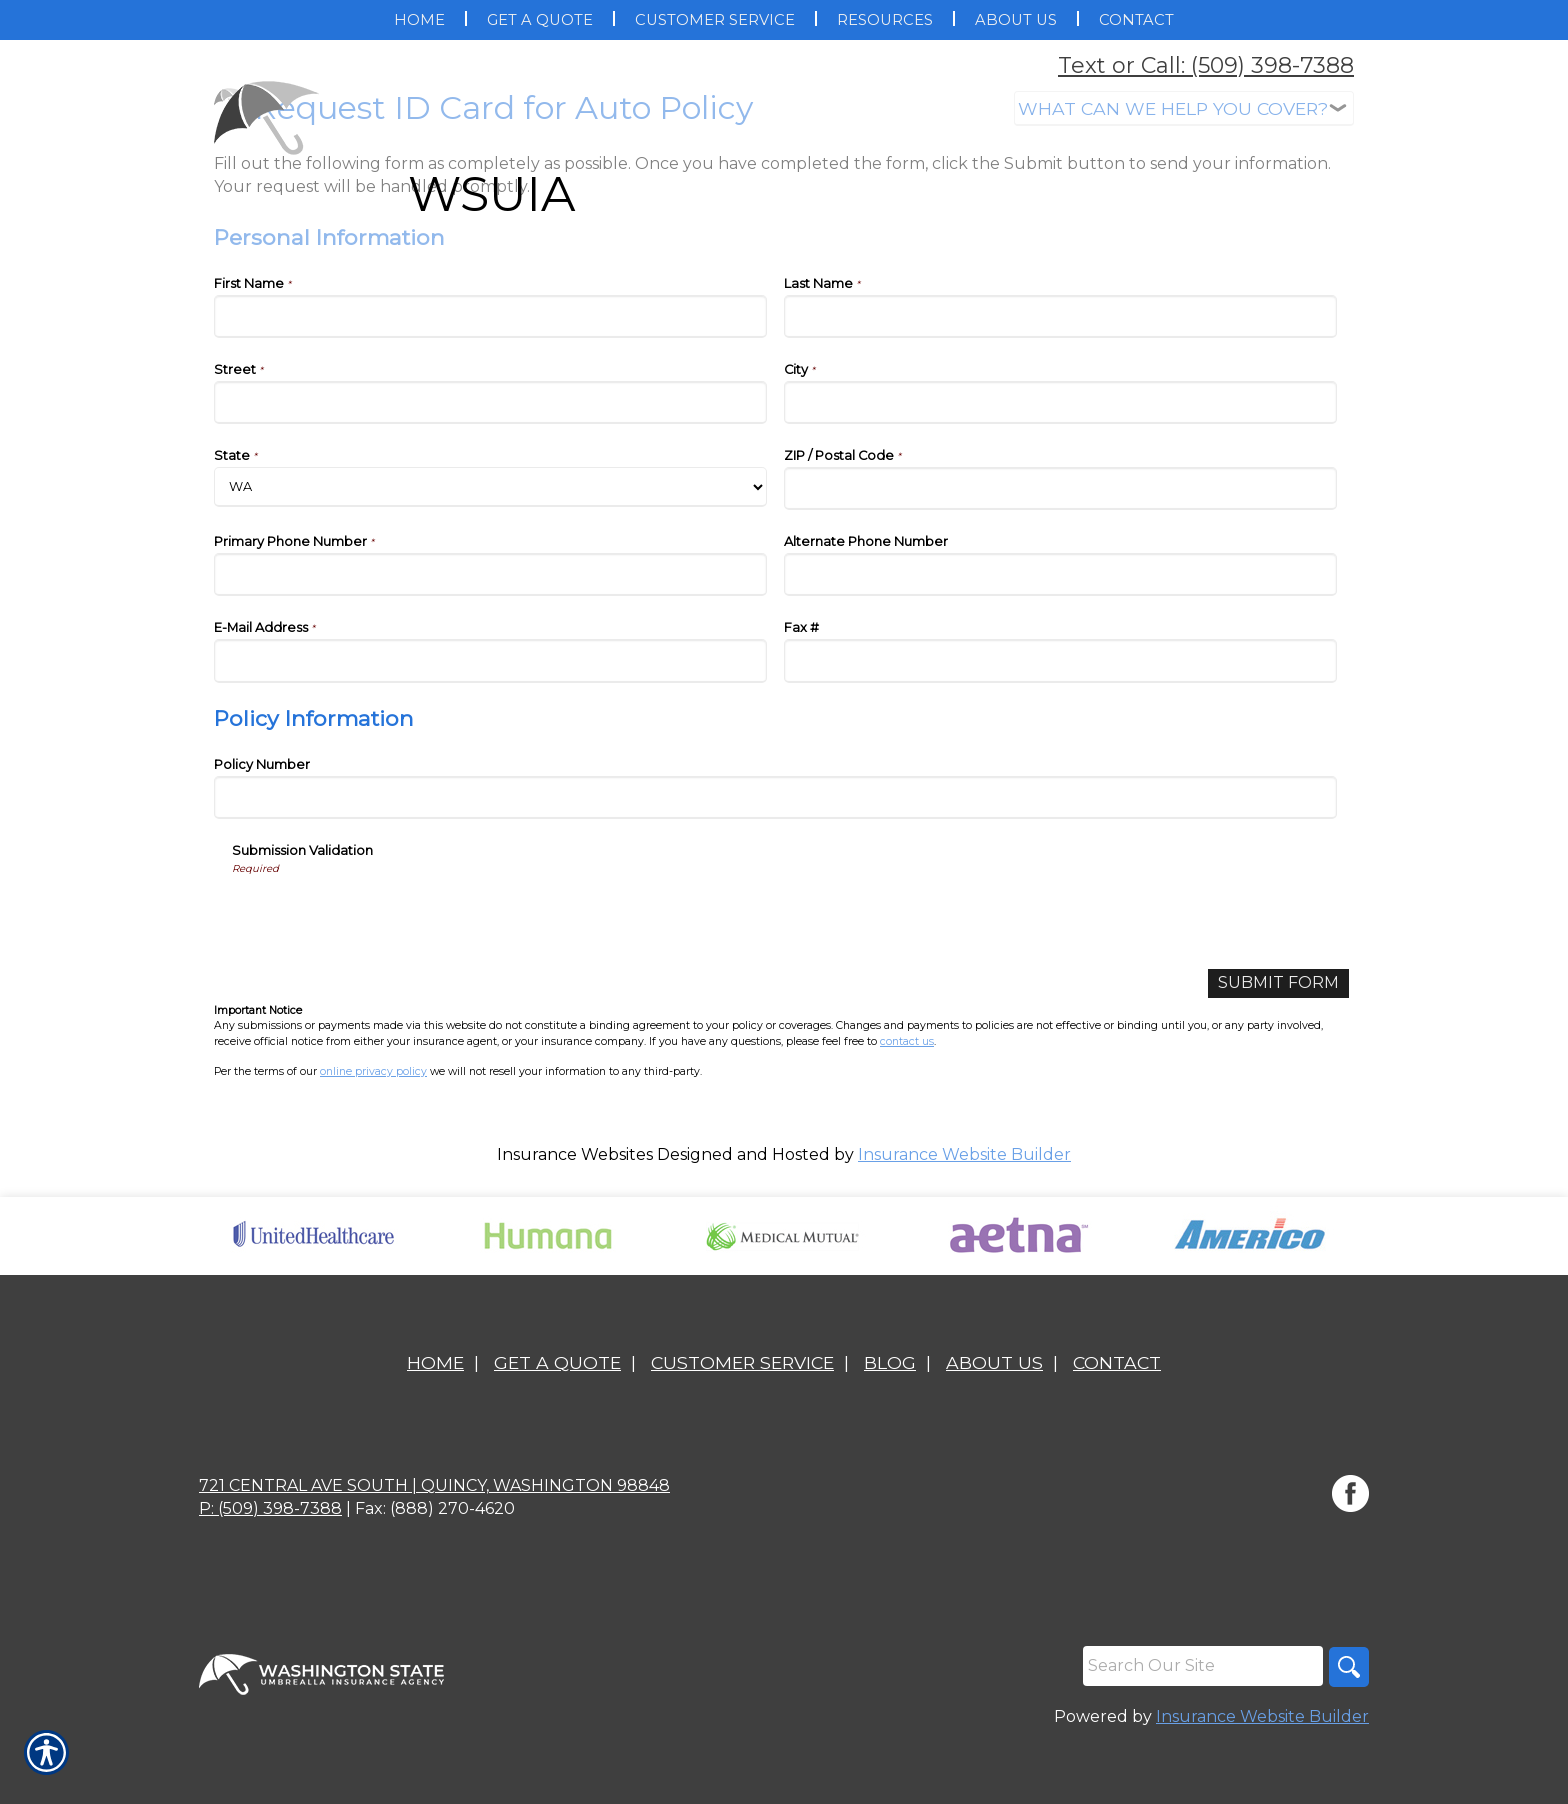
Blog (890, 1362)
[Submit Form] (1278, 983)
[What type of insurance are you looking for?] (1184, 108)
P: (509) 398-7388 (270, 1508)
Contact (1117, 1362)
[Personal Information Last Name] (1060, 316)
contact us (907, 1041)
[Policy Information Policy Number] (775, 797)
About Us (994, 1362)
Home (435, 1362)
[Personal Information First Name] (490, 316)
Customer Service (742, 1362)
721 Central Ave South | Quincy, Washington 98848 (434, 1485)
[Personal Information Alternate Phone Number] (1060, 574)
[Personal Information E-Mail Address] (490, 660)
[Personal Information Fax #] (1060, 660)
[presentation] (384, 915)
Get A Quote (557, 1362)
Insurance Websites (575, 1154)
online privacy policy (373, 1071)
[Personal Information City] (1060, 402)
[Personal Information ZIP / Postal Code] (1060, 488)
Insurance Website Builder (964, 1154)
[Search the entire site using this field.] (1203, 1666)
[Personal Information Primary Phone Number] (490, 574)
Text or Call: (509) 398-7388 (1206, 65)
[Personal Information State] (490, 487)
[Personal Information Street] (490, 402)
